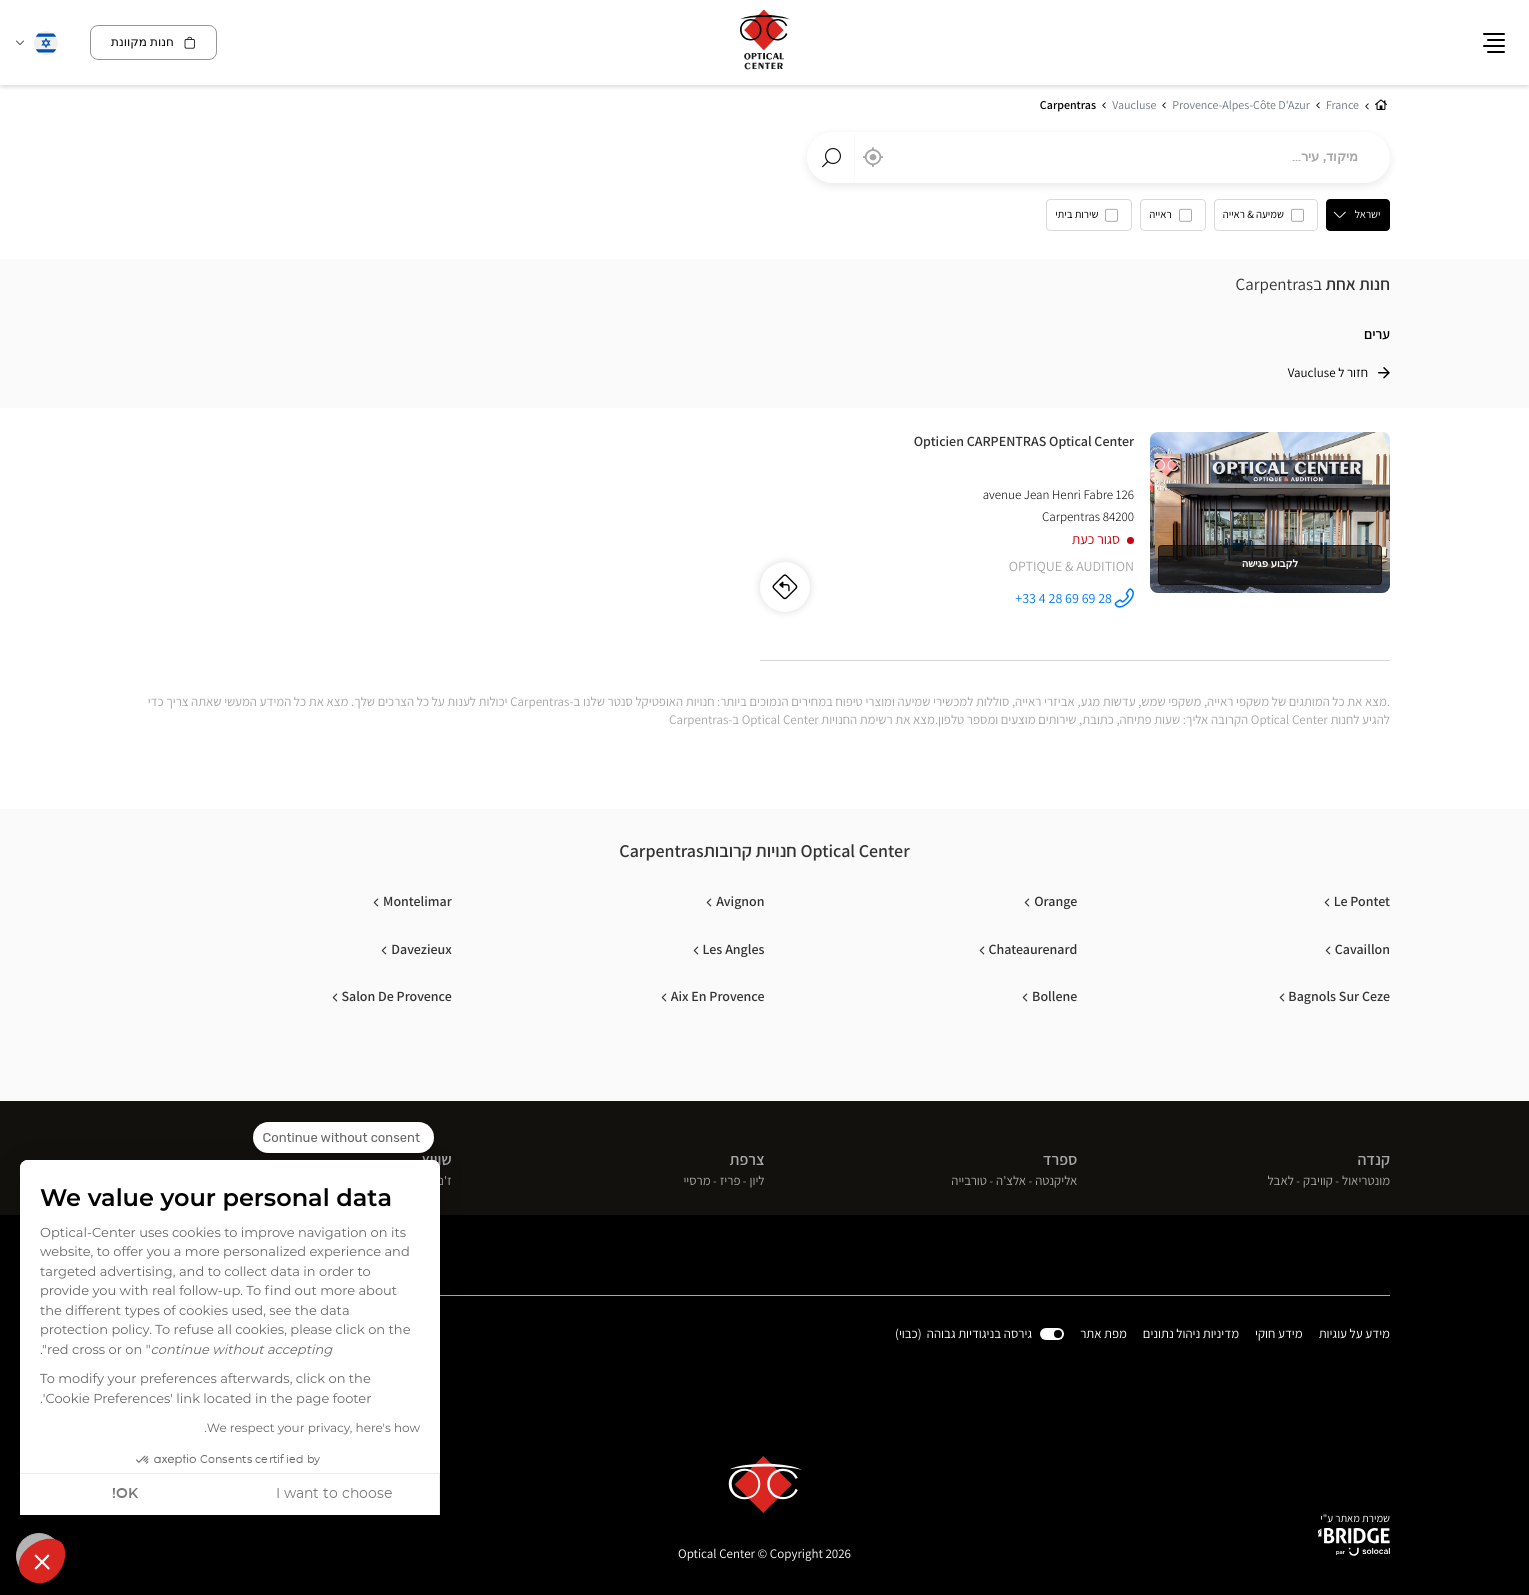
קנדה (1373, 1160)
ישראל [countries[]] (1368, 215)
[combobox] (1098, 158)
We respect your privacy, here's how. (312, 1429)
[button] (42, 1561)
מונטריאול (1366, 1181)
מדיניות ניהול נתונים (1191, 1334)
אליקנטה (1056, 1181)
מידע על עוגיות (1354, 1334)
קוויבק (1318, 1181)
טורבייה (969, 1181)
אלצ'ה (1011, 1181)
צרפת (747, 1160)
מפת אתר (1103, 1333)
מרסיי (696, 1181)
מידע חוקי (1279, 1334)
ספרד (1060, 1160)
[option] (1266, 220)
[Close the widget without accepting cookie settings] (343, 1138)
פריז (730, 1181)
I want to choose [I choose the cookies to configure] (334, 1494)
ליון (757, 1181)
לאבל (1280, 1181)
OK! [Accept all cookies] (125, 1494)
